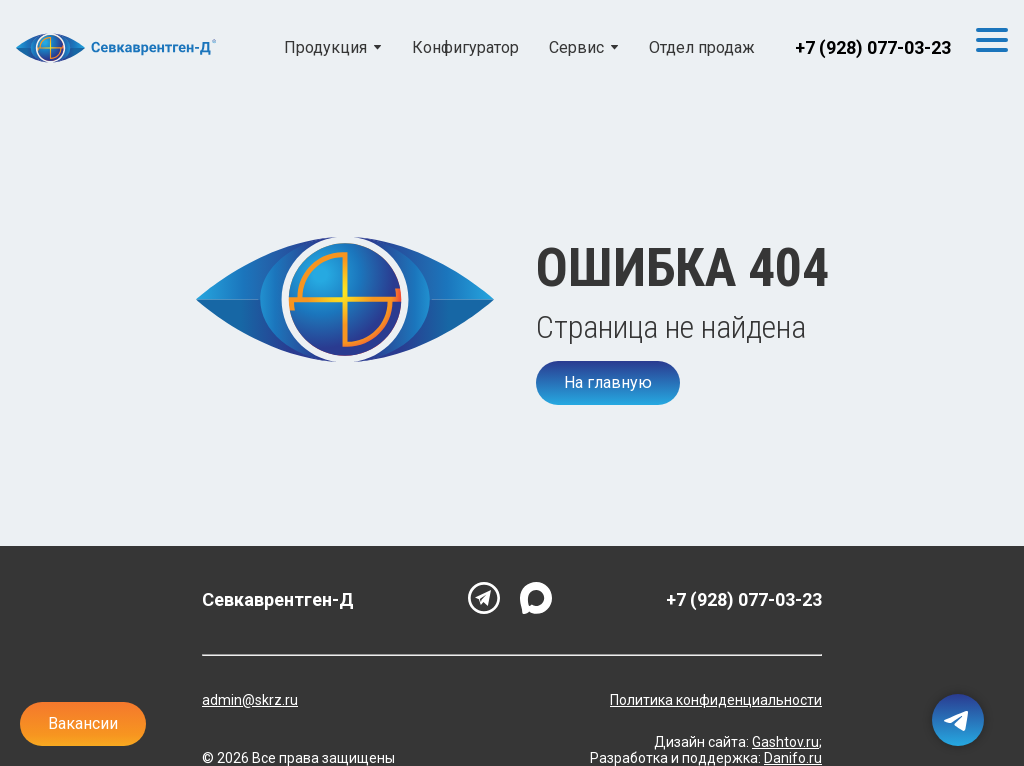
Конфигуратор (465, 48)
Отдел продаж (702, 48)
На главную (608, 382)
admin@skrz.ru (250, 700)
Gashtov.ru (785, 742)
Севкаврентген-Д (278, 600)
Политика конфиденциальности (716, 700)
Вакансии (83, 723)
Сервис (576, 48)
